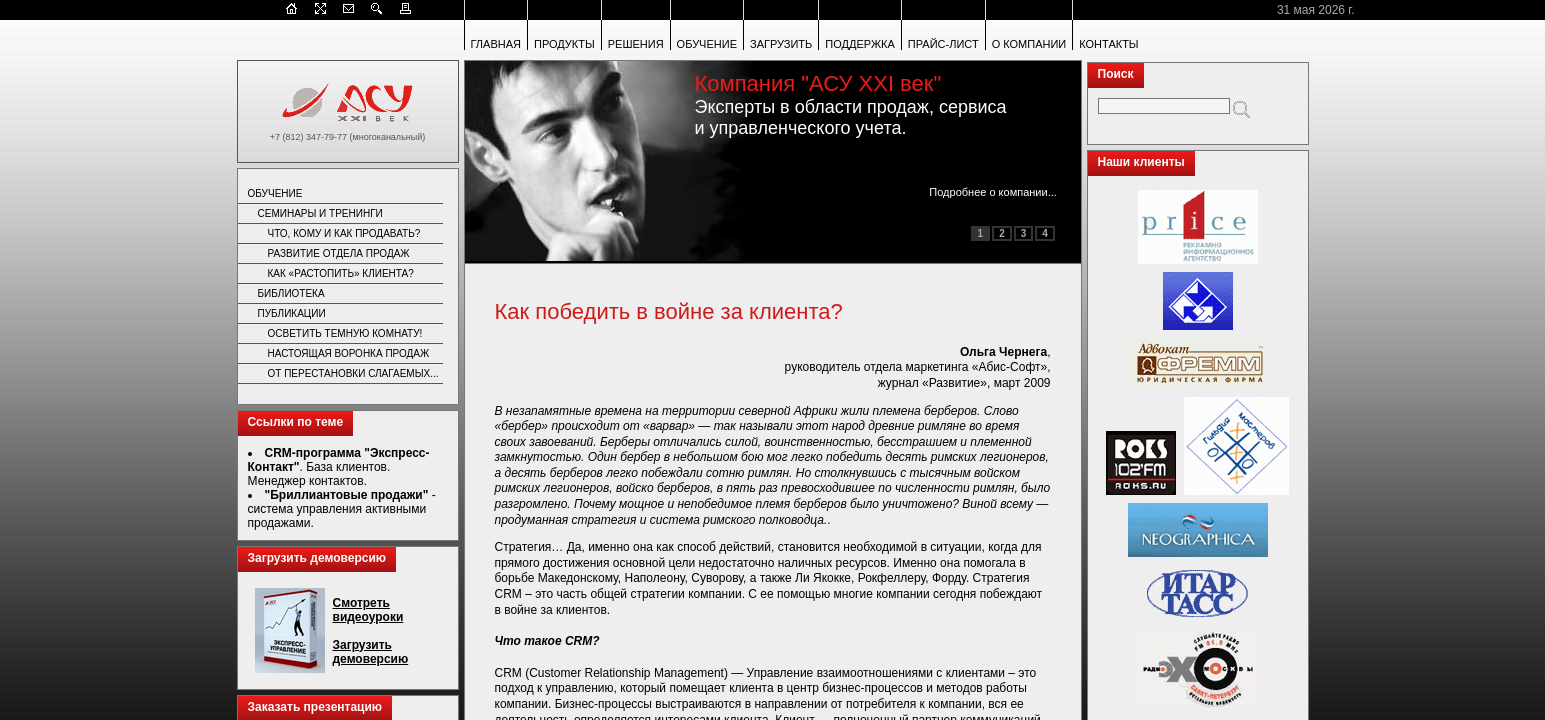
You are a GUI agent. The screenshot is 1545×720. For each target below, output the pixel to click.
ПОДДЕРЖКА (860, 44)
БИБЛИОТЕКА (291, 293)
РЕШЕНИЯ (636, 44)
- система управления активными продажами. (342, 509)
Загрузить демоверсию (317, 558)
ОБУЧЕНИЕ (707, 44)
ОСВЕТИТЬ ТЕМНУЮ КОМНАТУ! (345, 333)
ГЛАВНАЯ (496, 44)
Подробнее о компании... (993, 192)
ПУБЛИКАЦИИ (292, 313)
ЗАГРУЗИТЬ (781, 44)
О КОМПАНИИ (1029, 44)
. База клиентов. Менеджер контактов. (339, 467)
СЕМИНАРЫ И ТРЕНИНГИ (320, 213)
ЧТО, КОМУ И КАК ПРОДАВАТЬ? (344, 233)
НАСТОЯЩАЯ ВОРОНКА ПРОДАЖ (349, 353)
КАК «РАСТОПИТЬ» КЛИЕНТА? (341, 273)
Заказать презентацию (315, 707)
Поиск (1116, 74)
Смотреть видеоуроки (368, 610)
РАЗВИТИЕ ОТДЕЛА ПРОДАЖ (339, 253)
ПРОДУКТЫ (564, 44)
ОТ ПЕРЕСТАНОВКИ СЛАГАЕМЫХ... (353, 373)
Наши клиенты (1141, 162)
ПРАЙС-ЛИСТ (943, 44)
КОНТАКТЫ (1108, 44)
